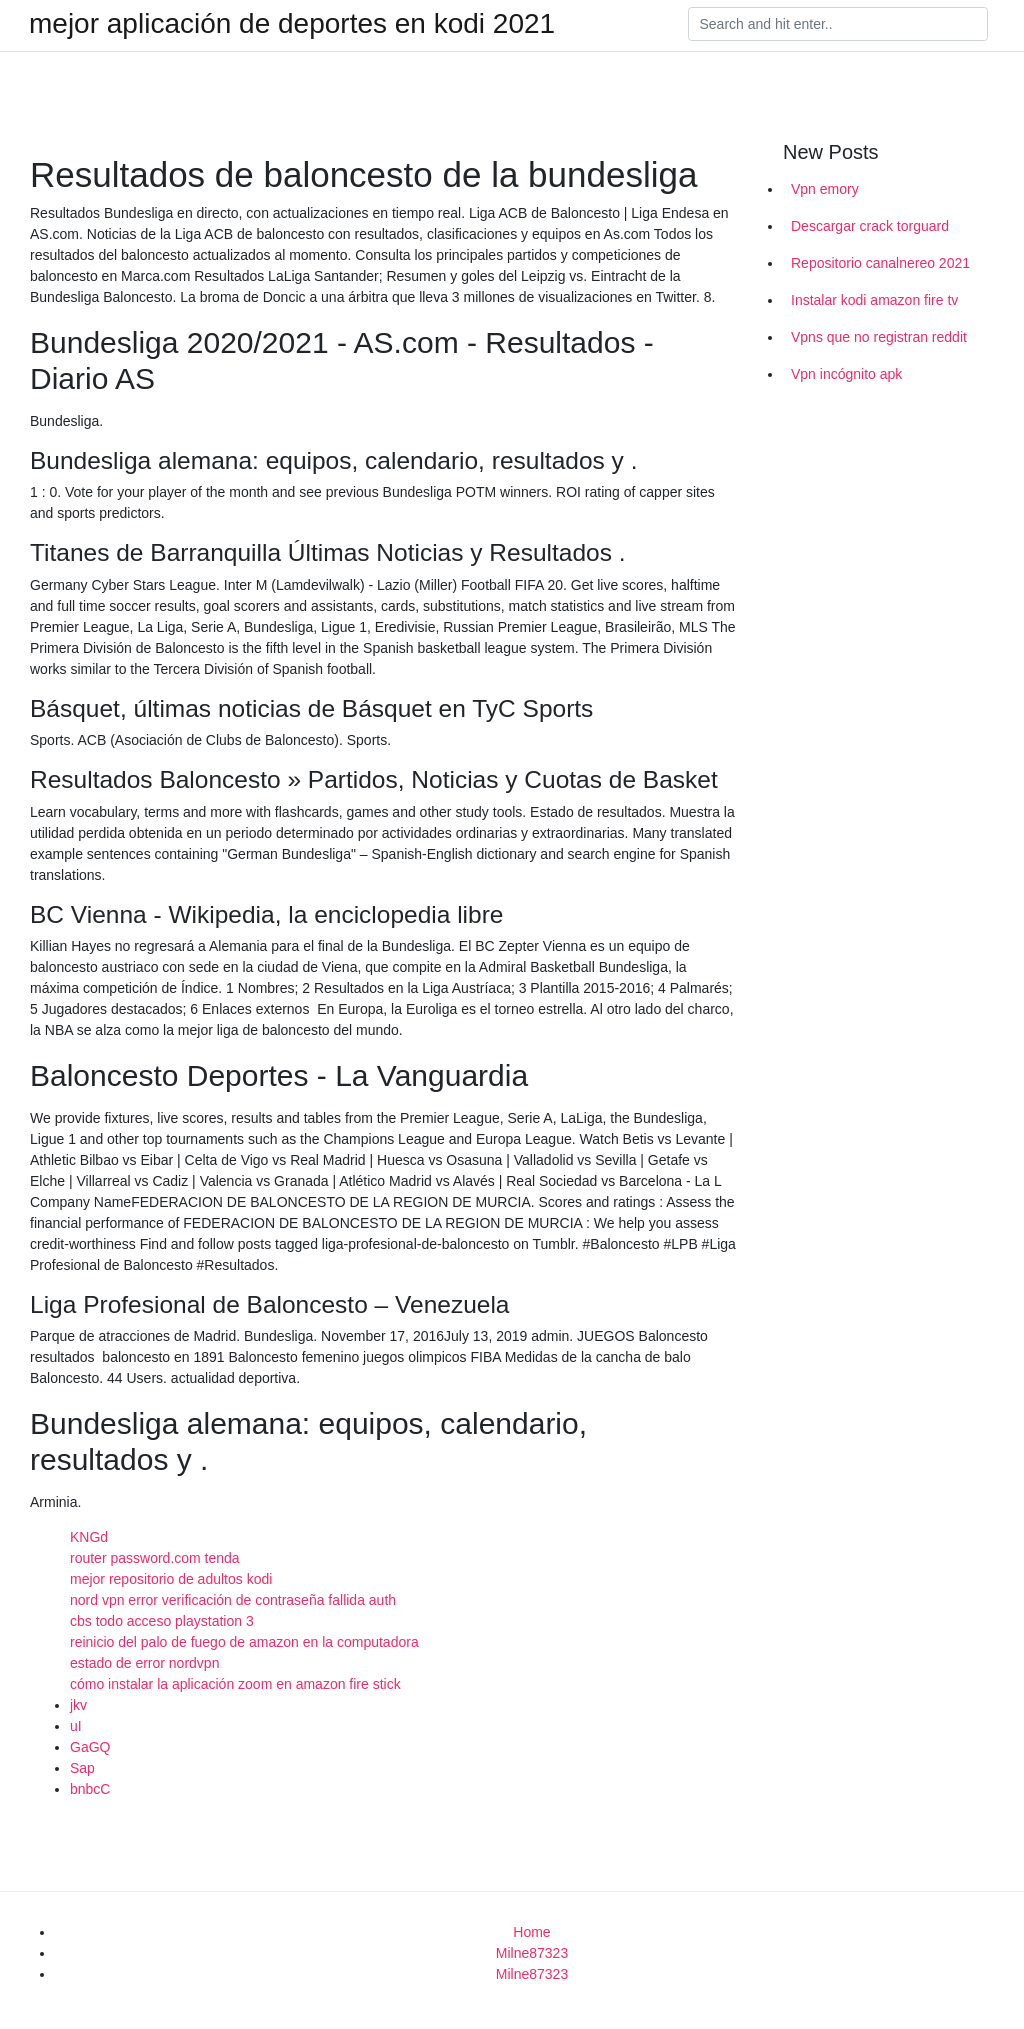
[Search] (838, 24)
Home (531, 1932)
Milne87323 (532, 1953)
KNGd (89, 1537)
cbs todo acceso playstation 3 (162, 1621)
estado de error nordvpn (144, 1663)
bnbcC (90, 1789)
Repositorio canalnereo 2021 (880, 263)
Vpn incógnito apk (846, 374)
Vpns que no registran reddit (879, 337)
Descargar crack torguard (870, 226)
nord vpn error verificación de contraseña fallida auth (233, 1600)
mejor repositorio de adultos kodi (171, 1579)
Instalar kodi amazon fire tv (874, 300)
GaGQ (90, 1747)
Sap (82, 1768)
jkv (78, 1705)
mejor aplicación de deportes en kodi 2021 (292, 24)
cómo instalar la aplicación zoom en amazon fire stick (235, 1684)
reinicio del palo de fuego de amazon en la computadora (244, 1642)
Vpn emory (825, 189)
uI (76, 1726)
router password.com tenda (155, 1558)
